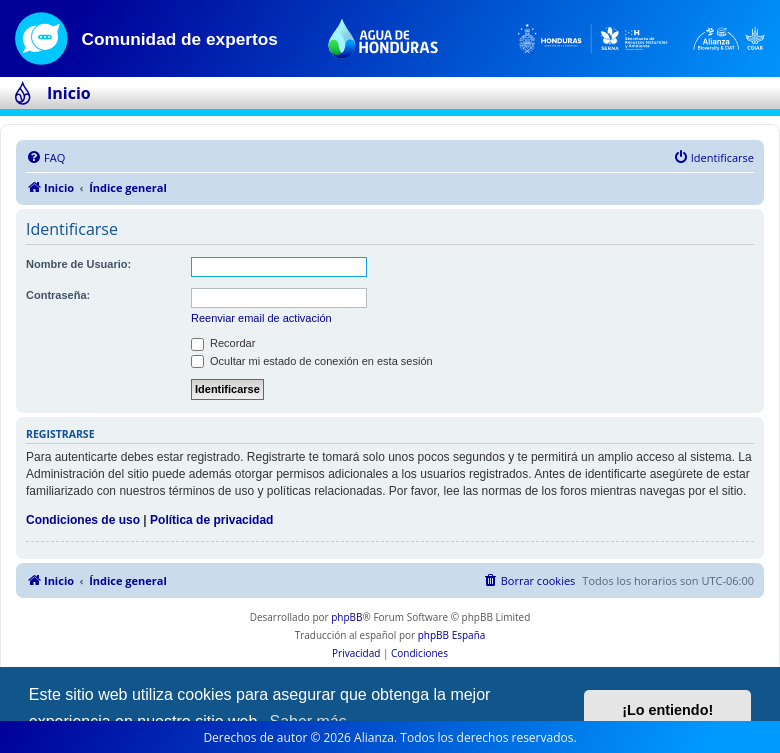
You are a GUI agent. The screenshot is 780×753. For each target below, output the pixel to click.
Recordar (223, 343)
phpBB (346, 617)
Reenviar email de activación (261, 318)
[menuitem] (45, 158)
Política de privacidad (211, 520)
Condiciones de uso (83, 520)
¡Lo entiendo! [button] (667, 710)
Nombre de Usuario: (78, 264)
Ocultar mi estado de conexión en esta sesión (312, 361)
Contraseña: (58, 295)
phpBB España (452, 635)
